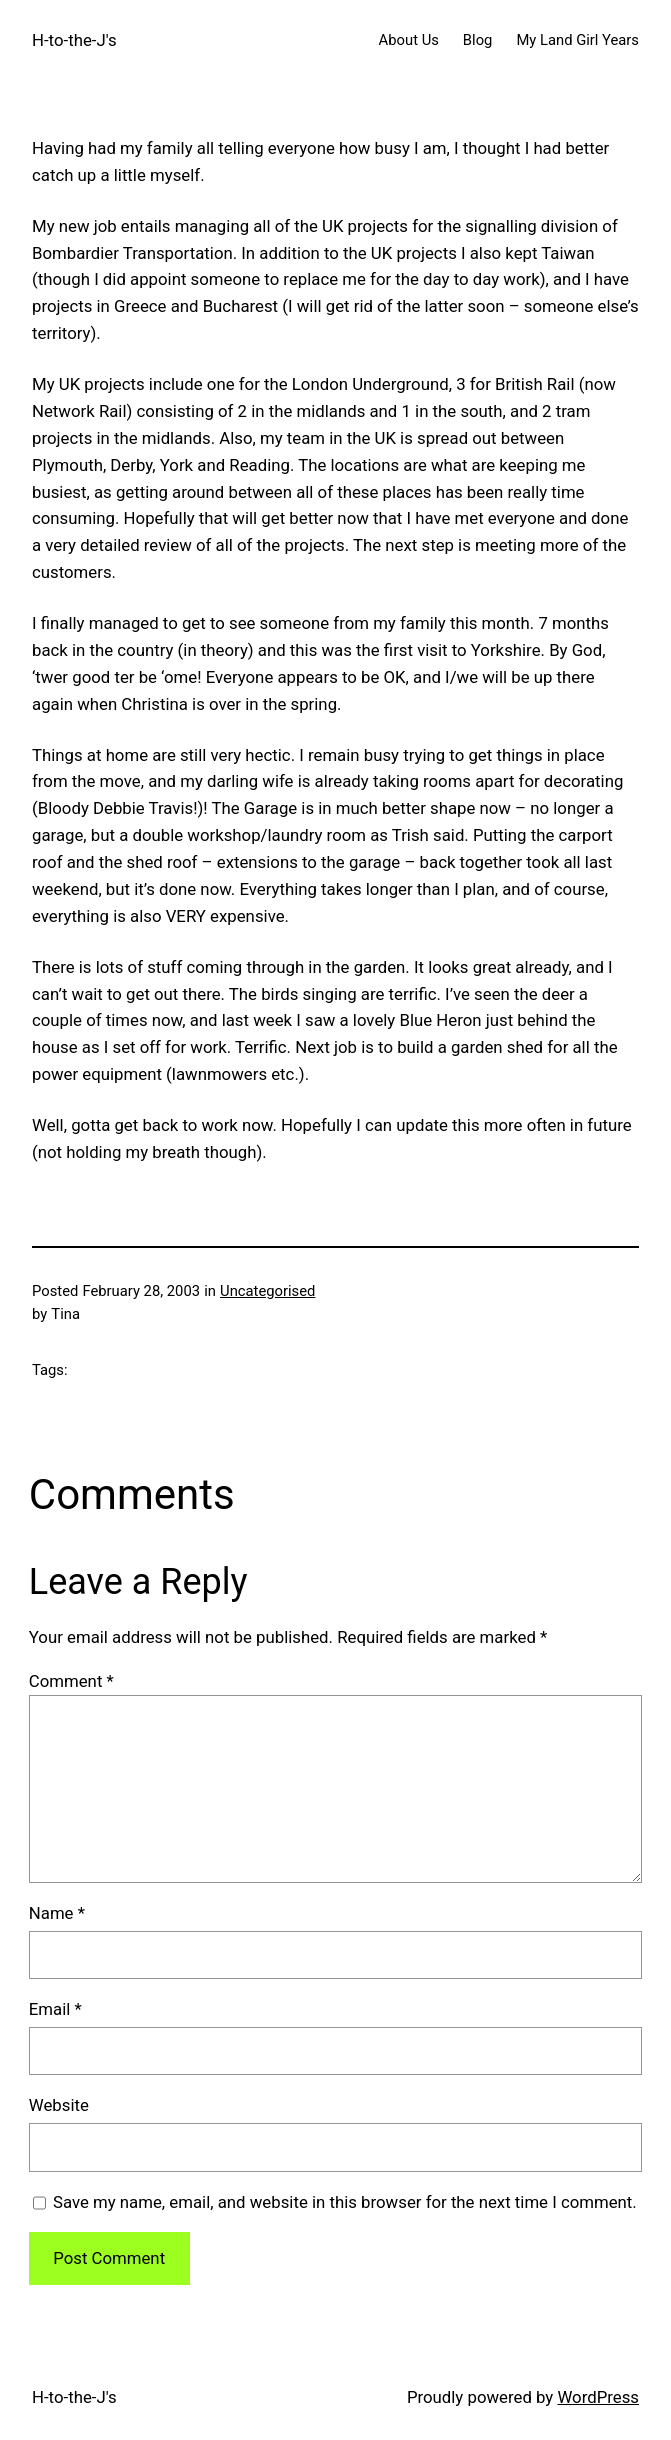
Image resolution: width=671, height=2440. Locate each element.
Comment (71, 1681)
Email (55, 2009)
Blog (478, 40)
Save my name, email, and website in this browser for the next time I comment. (345, 2202)
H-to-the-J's (74, 40)
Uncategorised (267, 1291)
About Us (409, 40)
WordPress (598, 2397)
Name (57, 1913)
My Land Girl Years (577, 40)
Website (59, 2105)
